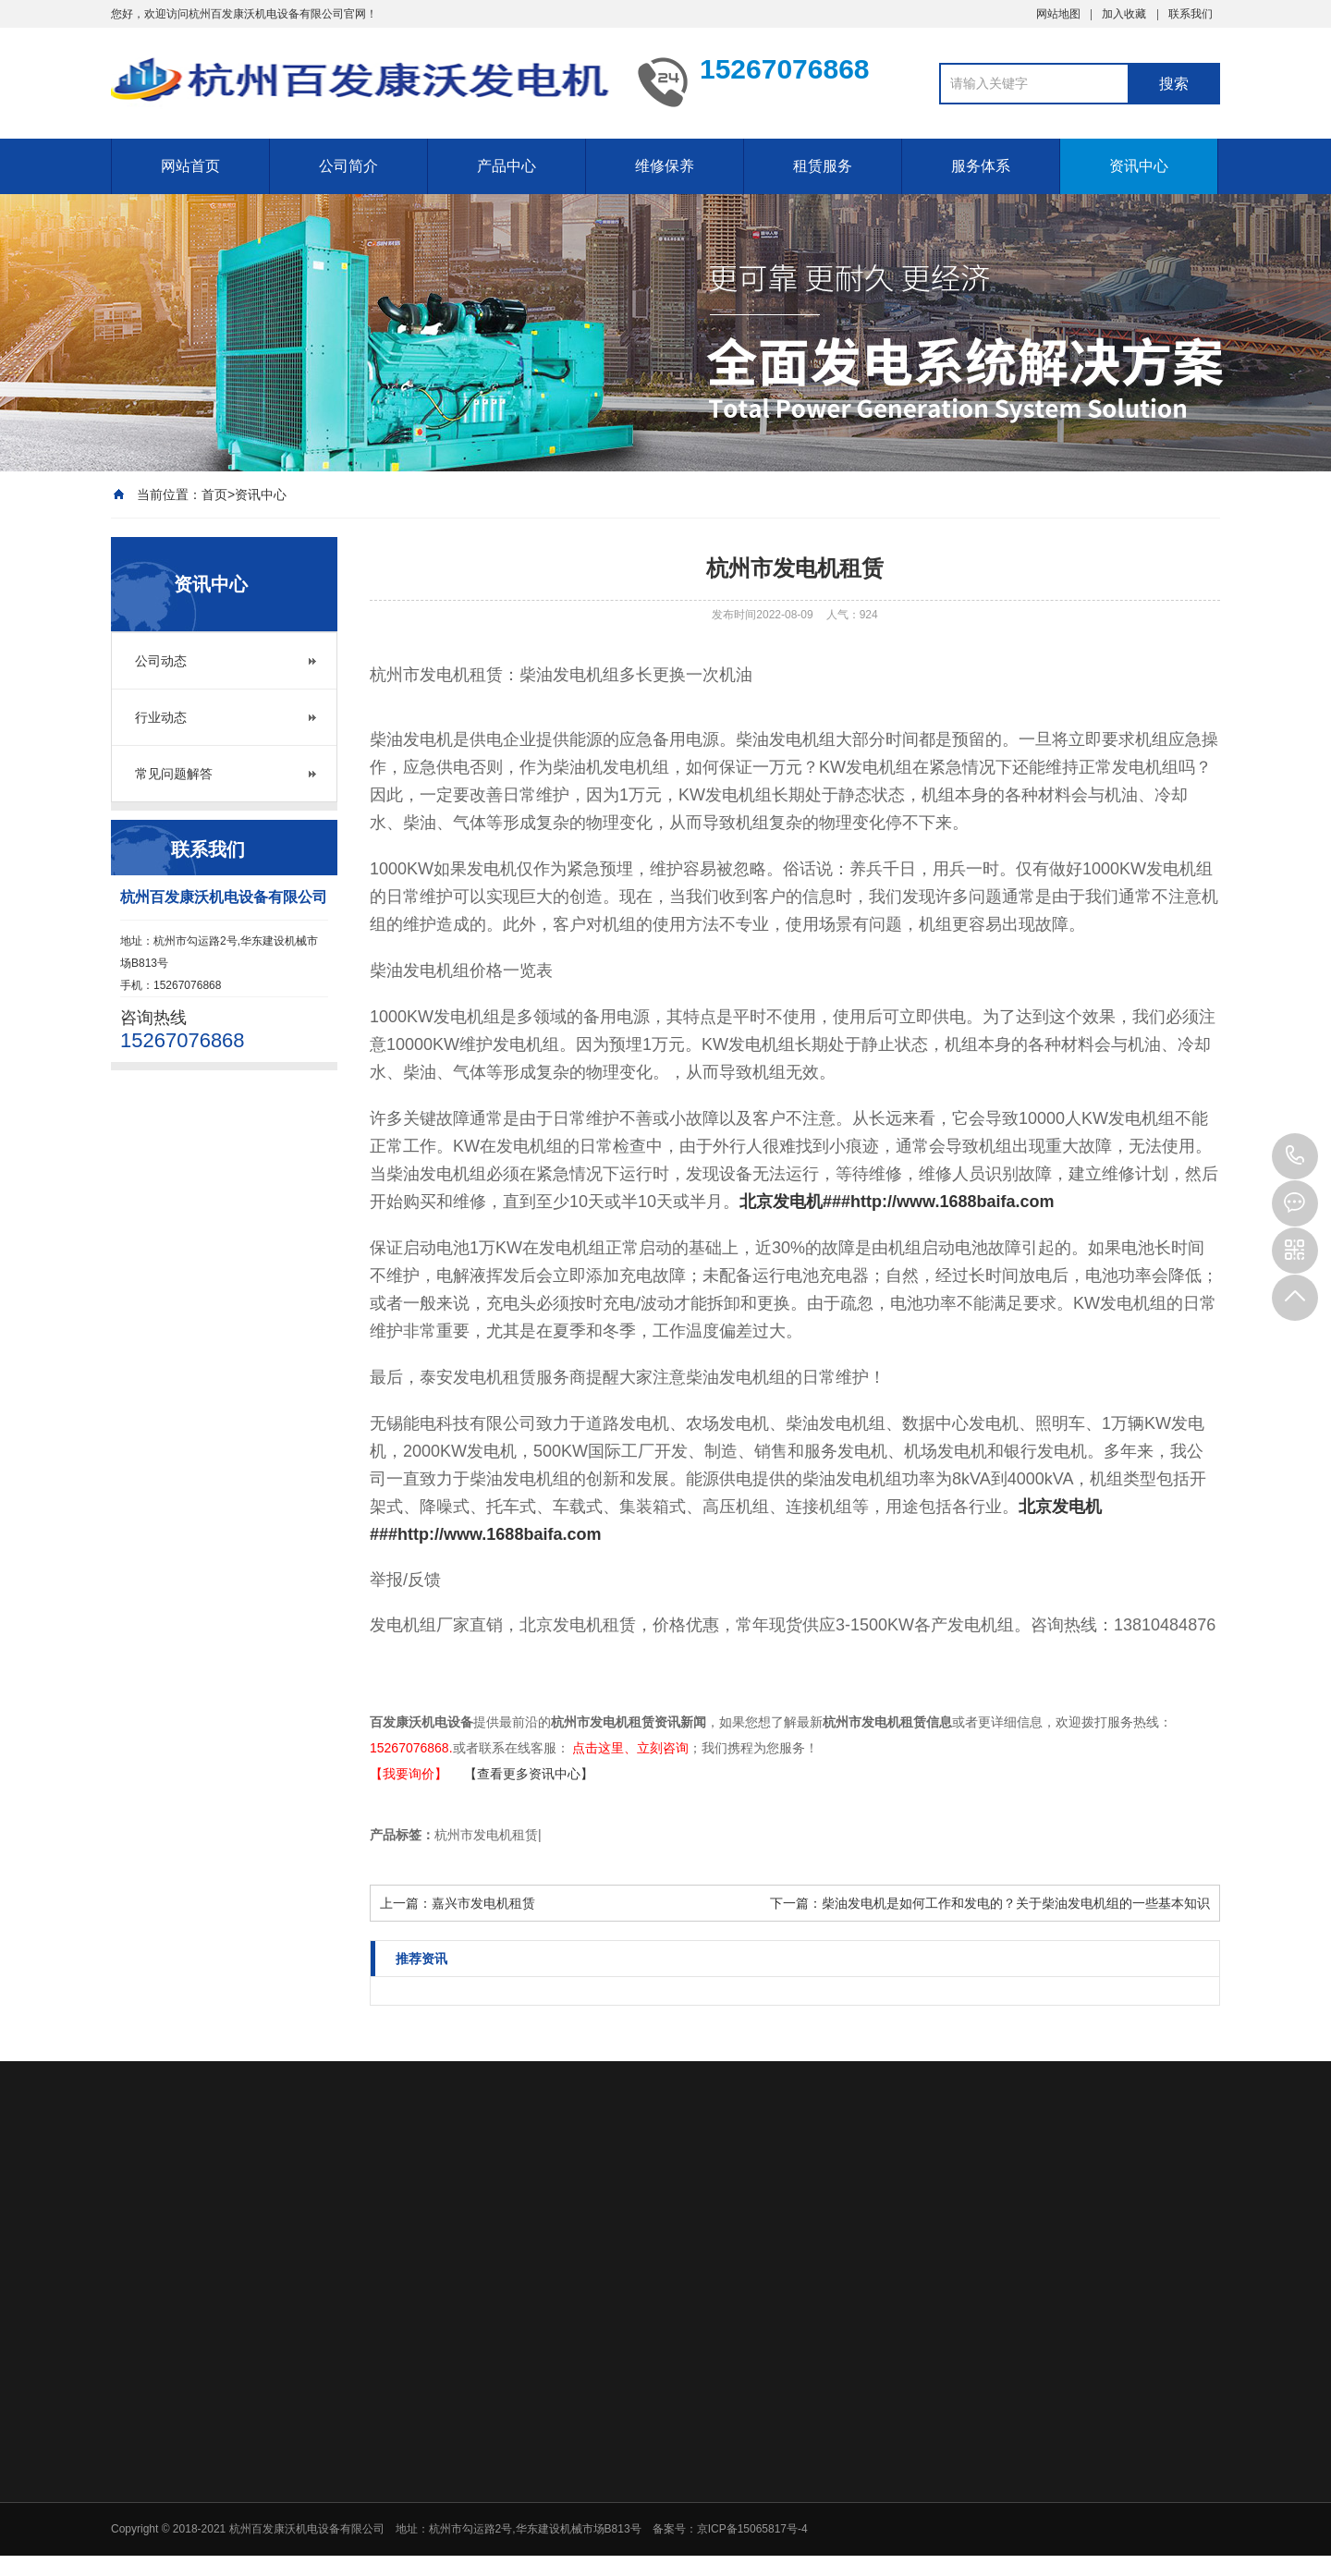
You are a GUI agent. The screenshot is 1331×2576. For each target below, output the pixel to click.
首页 (214, 494)
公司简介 (348, 166)
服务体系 (980, 166)
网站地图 (1058, 13)
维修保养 (664, 166)
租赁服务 (822, 166)
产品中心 (506, 166)
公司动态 (161, 660)
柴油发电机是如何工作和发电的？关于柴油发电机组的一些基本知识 (1016, 1903)
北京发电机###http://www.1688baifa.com (896, 1201)
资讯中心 (1138, 166)
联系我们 (1190, 13)
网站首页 (190, 166)
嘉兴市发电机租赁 (483, 1903)
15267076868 (1295, 1156)
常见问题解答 (174, 773)
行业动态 (161, 717)
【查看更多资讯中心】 (528, 1773)
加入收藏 (1124, 13)
